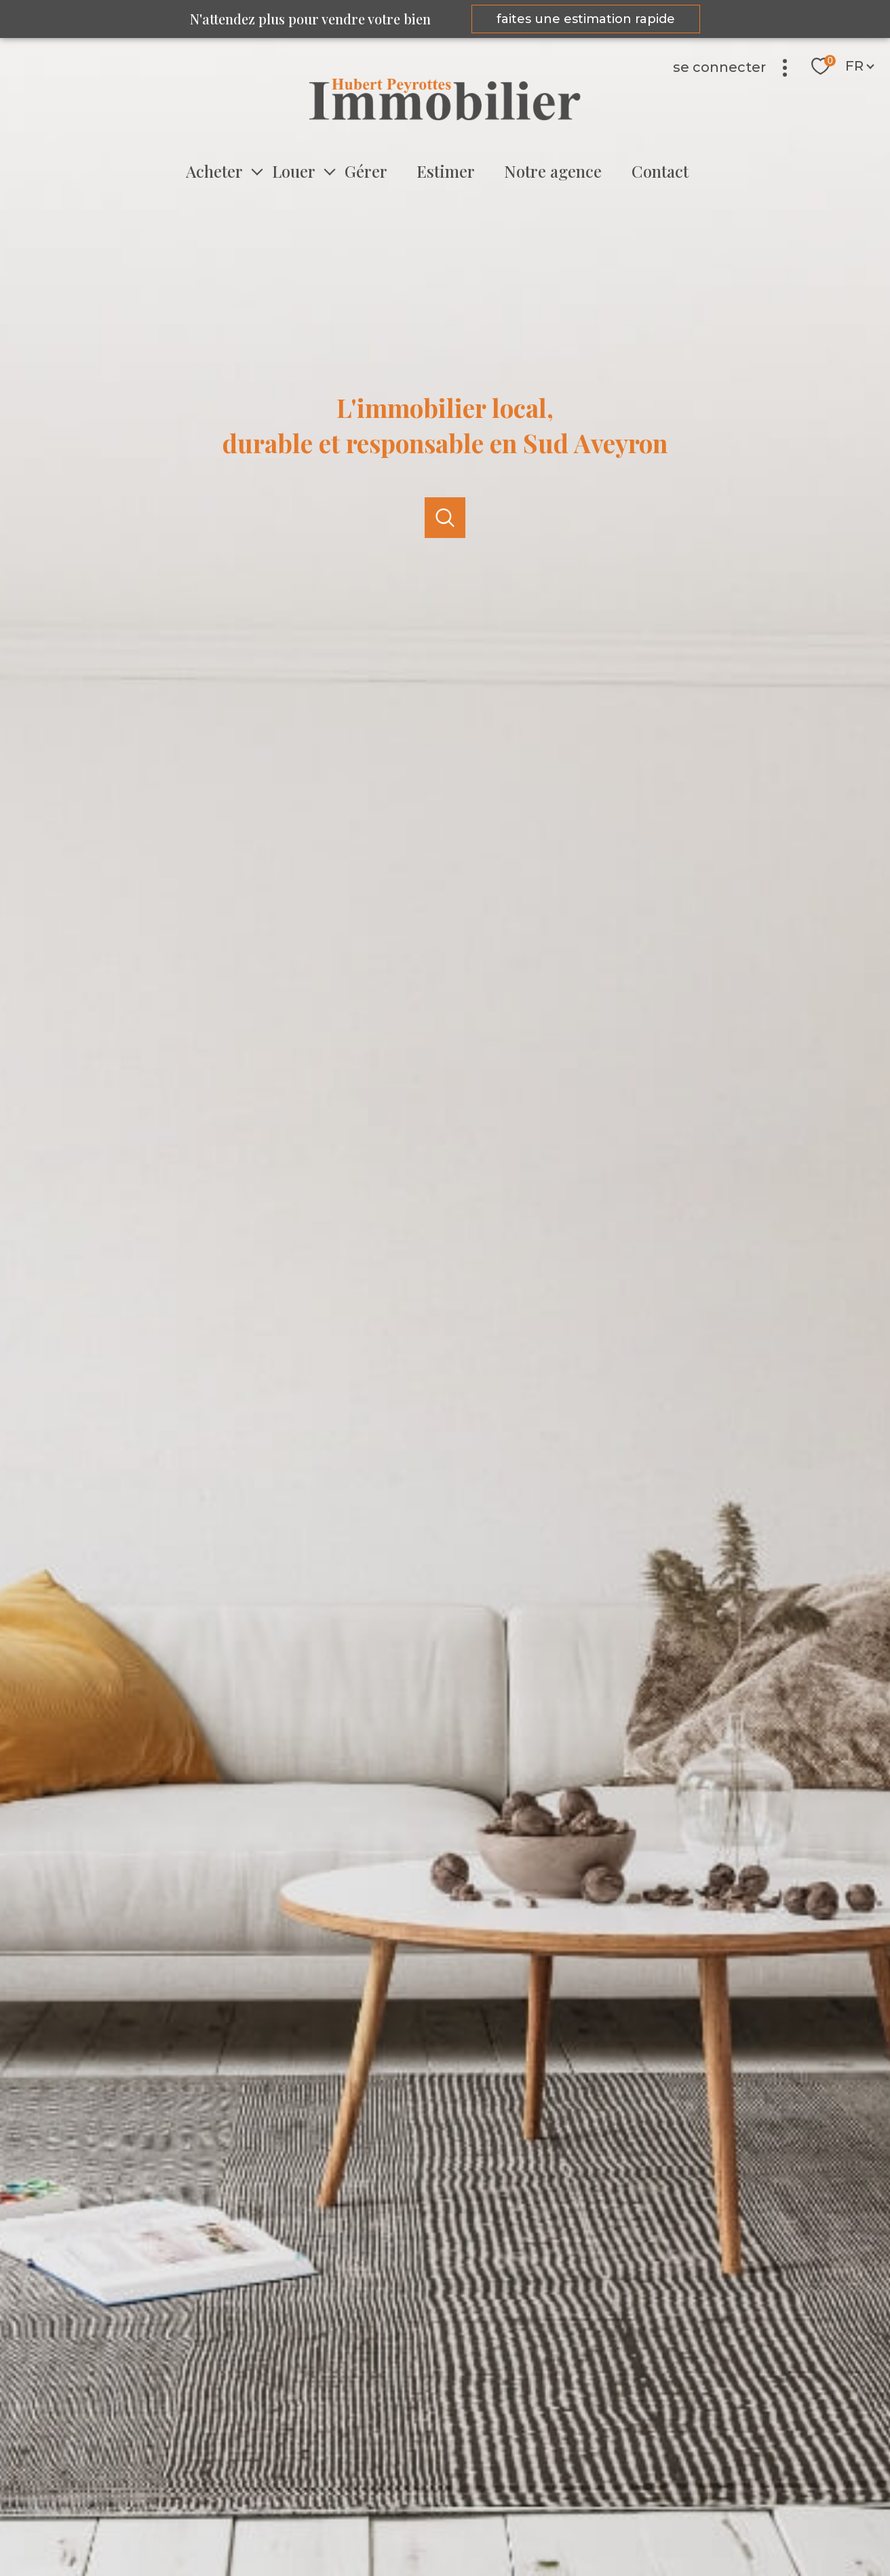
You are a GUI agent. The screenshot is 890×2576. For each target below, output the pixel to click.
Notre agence (553, 171)
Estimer (446, 171)
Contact (659, 171)
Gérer (366, 171)
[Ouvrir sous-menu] (257, 171)
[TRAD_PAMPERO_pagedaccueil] (445, 116)
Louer (293, 171)
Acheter (214, 171)
